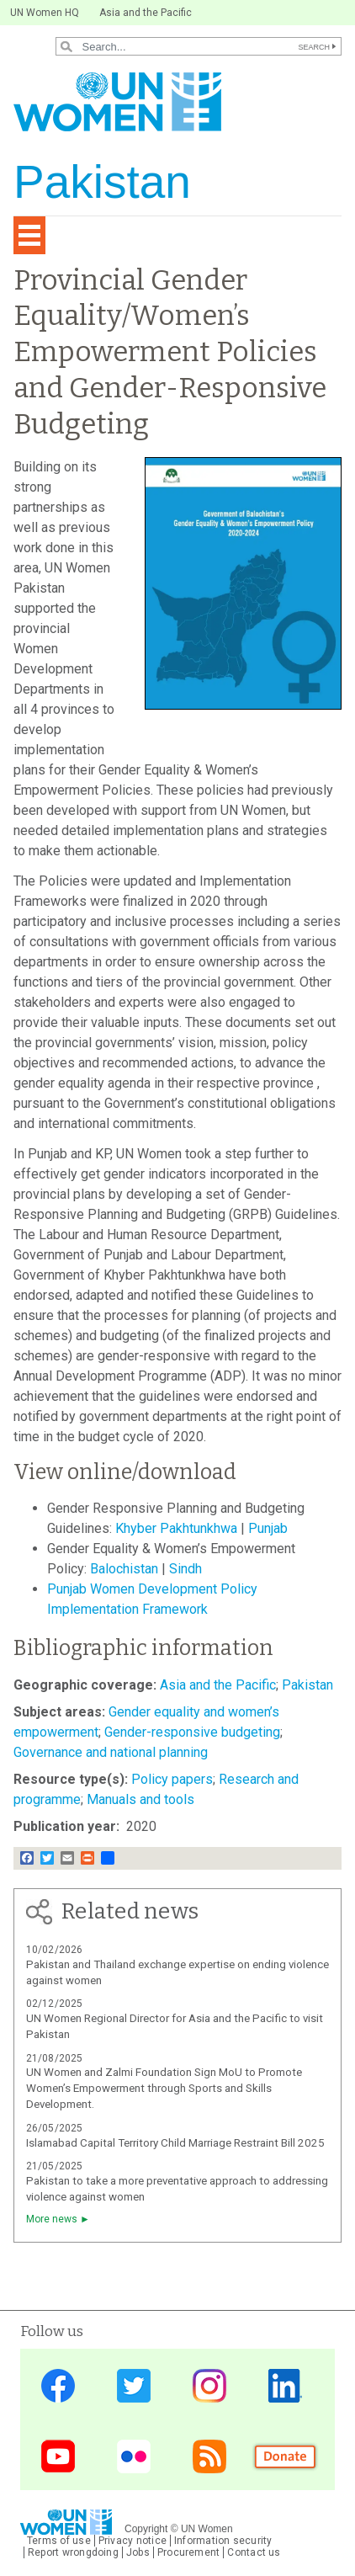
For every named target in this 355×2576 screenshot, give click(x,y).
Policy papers (172, 1779)
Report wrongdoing (73, 2552)
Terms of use (59, 2541)
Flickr (134, 2456)
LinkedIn (285, 2385)
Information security (223, 2541)
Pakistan (307, 1685)
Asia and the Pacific (145, 13)
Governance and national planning (110, 1752)
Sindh (187, 1569)
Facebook (58, 2385)
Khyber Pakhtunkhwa (176, 1528)
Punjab (268, 1528)
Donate (285, 2456)
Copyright (146, 2529)
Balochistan (126, 1569)
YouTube (58, 2456)
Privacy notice (132, 2541)
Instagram (209, 2385)
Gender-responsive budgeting (192, 1732)
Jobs (138, 2552)
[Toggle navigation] (29, 235)
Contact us (253, 2552)
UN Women (207, 2529)
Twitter (134, 2385)
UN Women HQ (44, 13)
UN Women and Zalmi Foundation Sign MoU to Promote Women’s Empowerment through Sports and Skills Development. (164, 2088)
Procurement (188, 2552)
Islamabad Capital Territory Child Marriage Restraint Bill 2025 (175, 2143)
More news (51, 2219)
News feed (209, 2456)
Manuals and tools (140, 1799)
